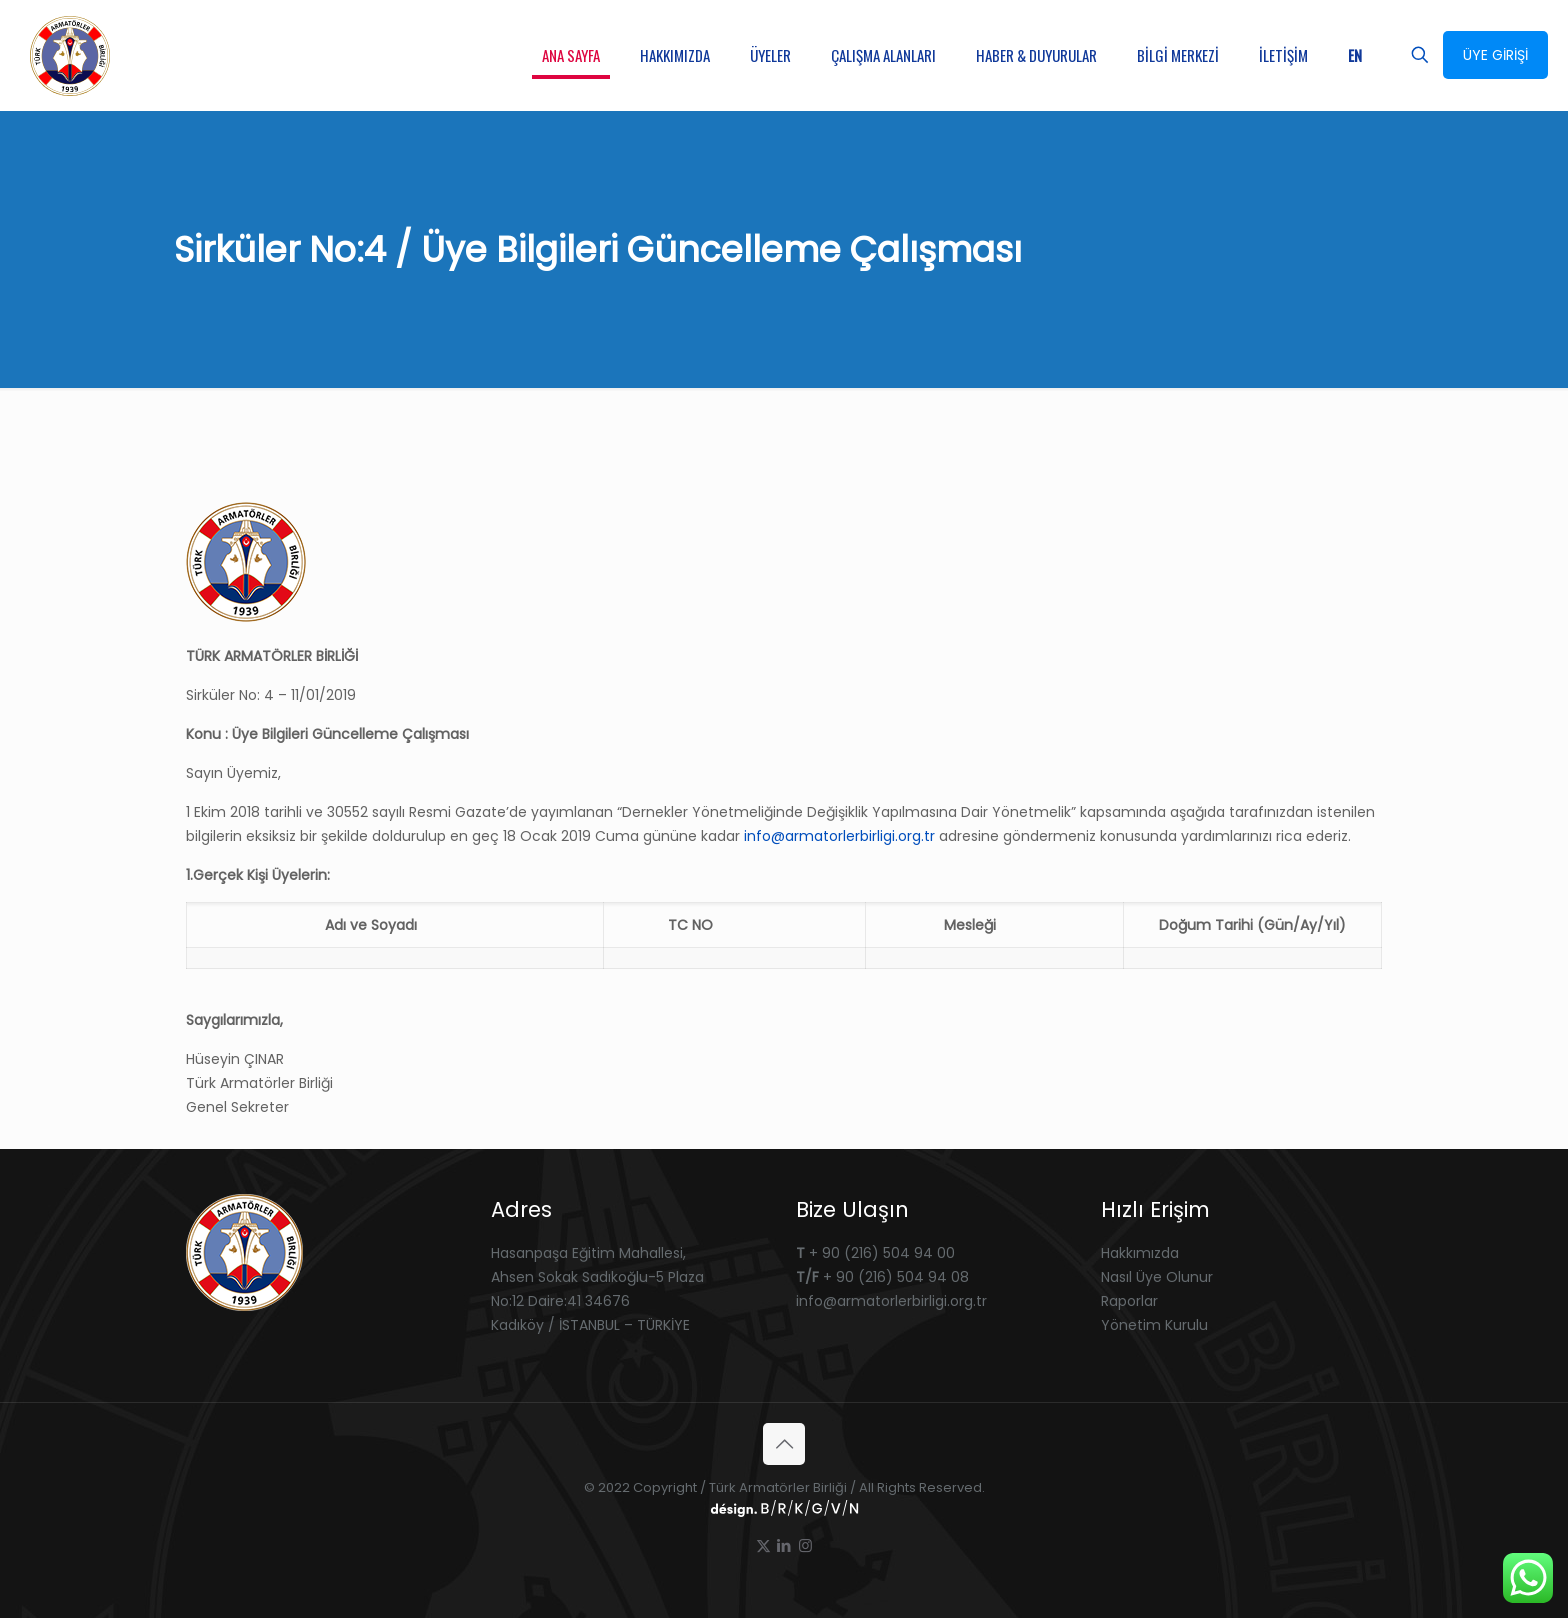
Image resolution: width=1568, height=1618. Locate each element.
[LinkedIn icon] (784, 1545)
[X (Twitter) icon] (763, 1545)
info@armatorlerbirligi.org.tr (839, 836)
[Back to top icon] (784, 1444)
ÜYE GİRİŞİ (1495, 55)
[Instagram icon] (805, 1545)
